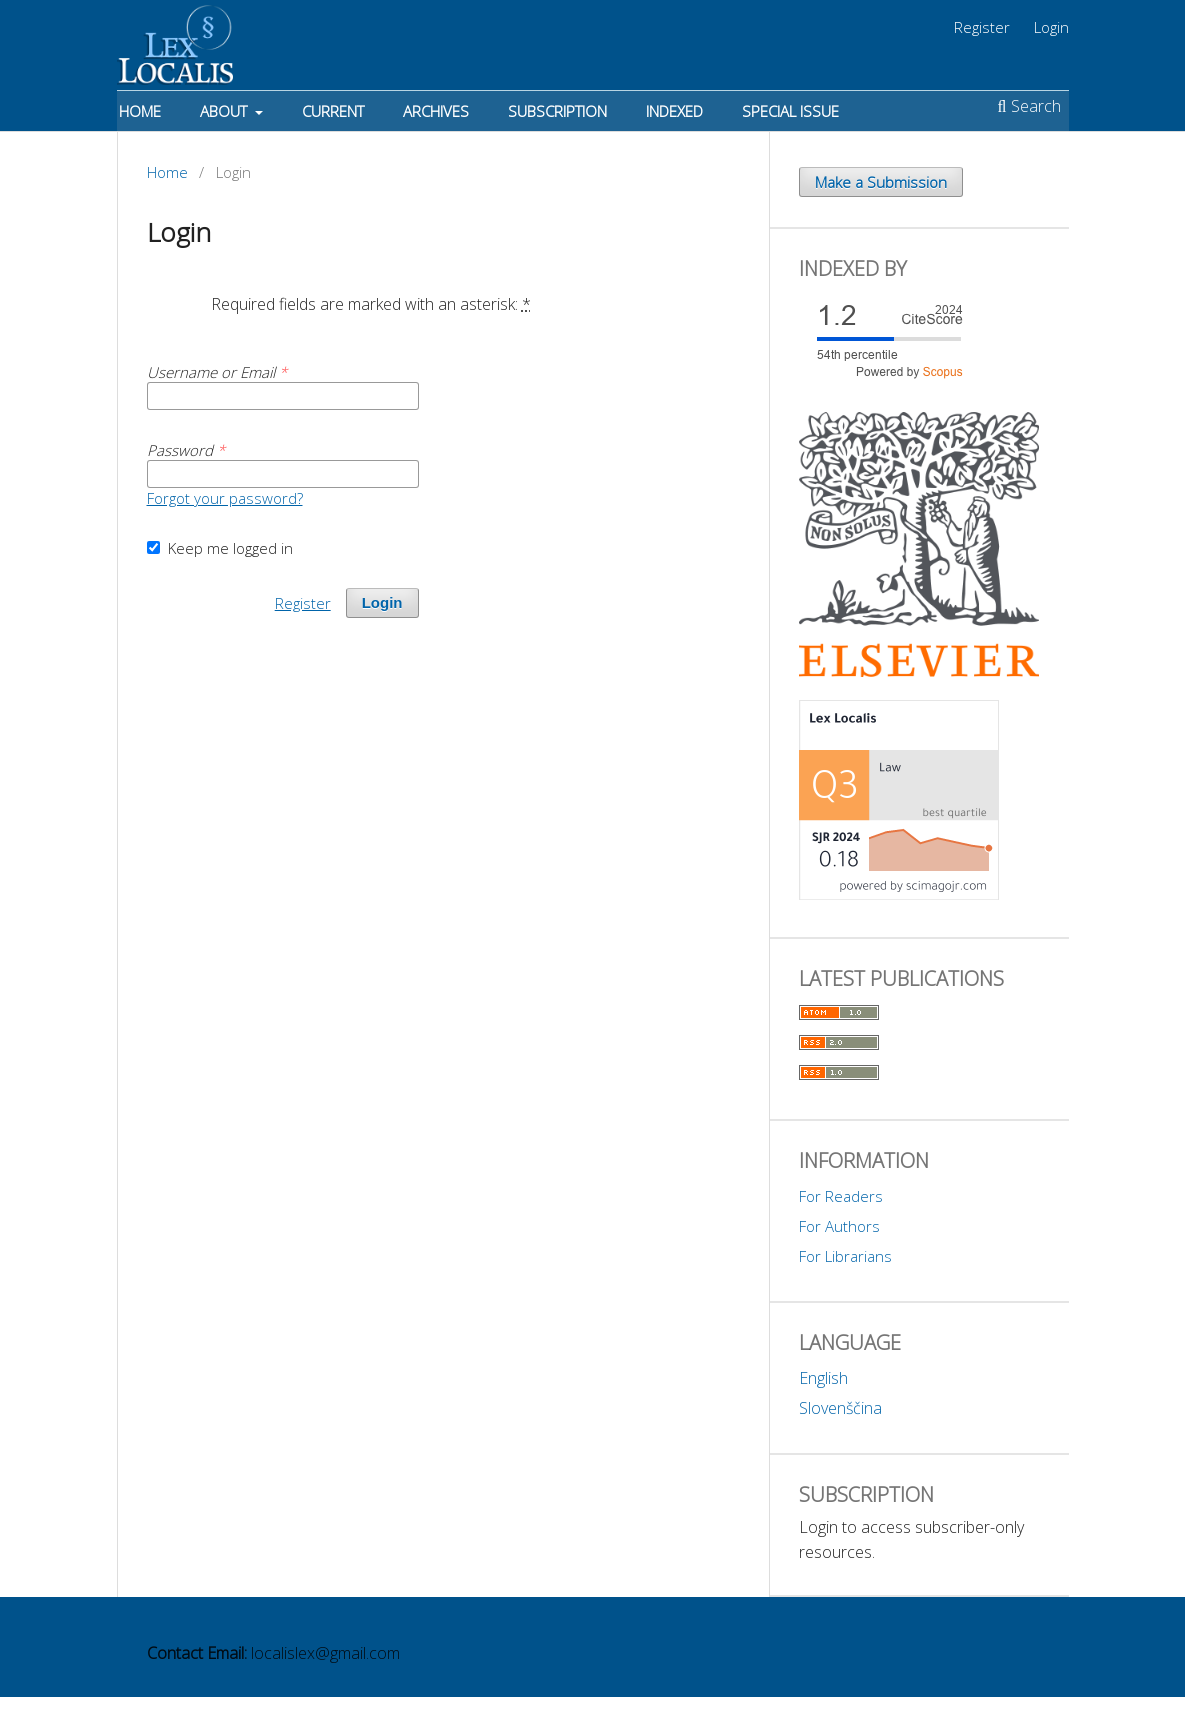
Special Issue (790, 111)
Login (1051, 27)
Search (1029, 106)
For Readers (841, 1196)
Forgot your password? (225, 498)
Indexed (674, 111)
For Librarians (845, 1256)
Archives (436, 111)
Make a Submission (881, 182)
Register (982, 27)
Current (333, 111)
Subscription (557, 111)
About (225, 111)
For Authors (839, 1226)
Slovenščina (840, 1408)
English (823, 1378)
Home (140, 111)
